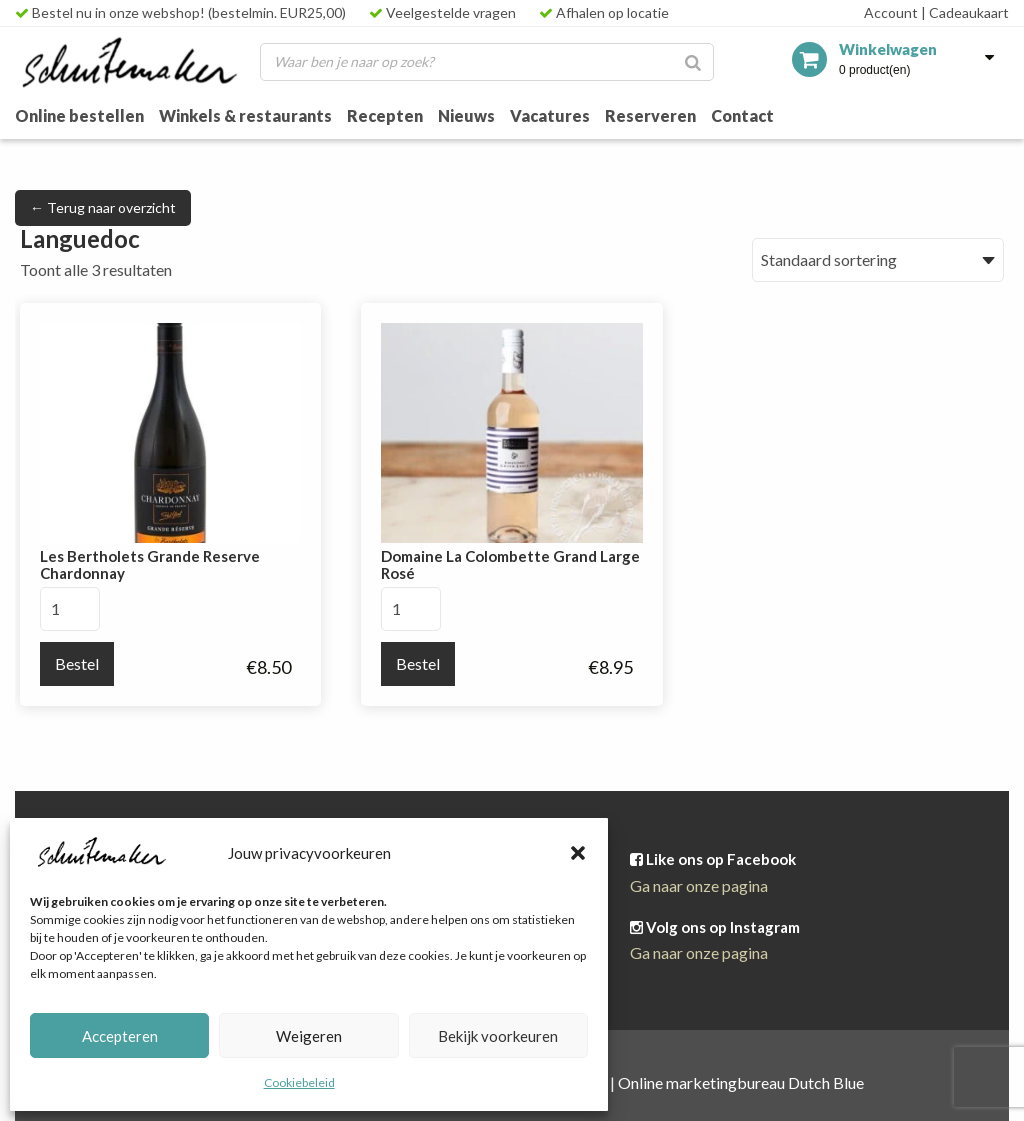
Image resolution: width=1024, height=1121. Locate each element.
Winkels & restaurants (245, 115)
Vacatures (550, 115)
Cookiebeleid (299, 1082)
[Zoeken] (693, 62)
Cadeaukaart (965, 12)
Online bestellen (79, 115)
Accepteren (120, 1036)
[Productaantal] (70, 609)
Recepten (385, 115)
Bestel (77, 663)
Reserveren (650, 115)
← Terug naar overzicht (103, 207)
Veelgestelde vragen (442, 12)
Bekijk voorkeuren (498, 1036)
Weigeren (309, 1036)
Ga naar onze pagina (699, 885)
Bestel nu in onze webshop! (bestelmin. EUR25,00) (180, 12)
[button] (578, 853)
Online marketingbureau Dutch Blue (741, 1082)
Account (891, 12)
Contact (742, 115)
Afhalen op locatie (604, 12)
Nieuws (466, 115)
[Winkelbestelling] (878, 260)
